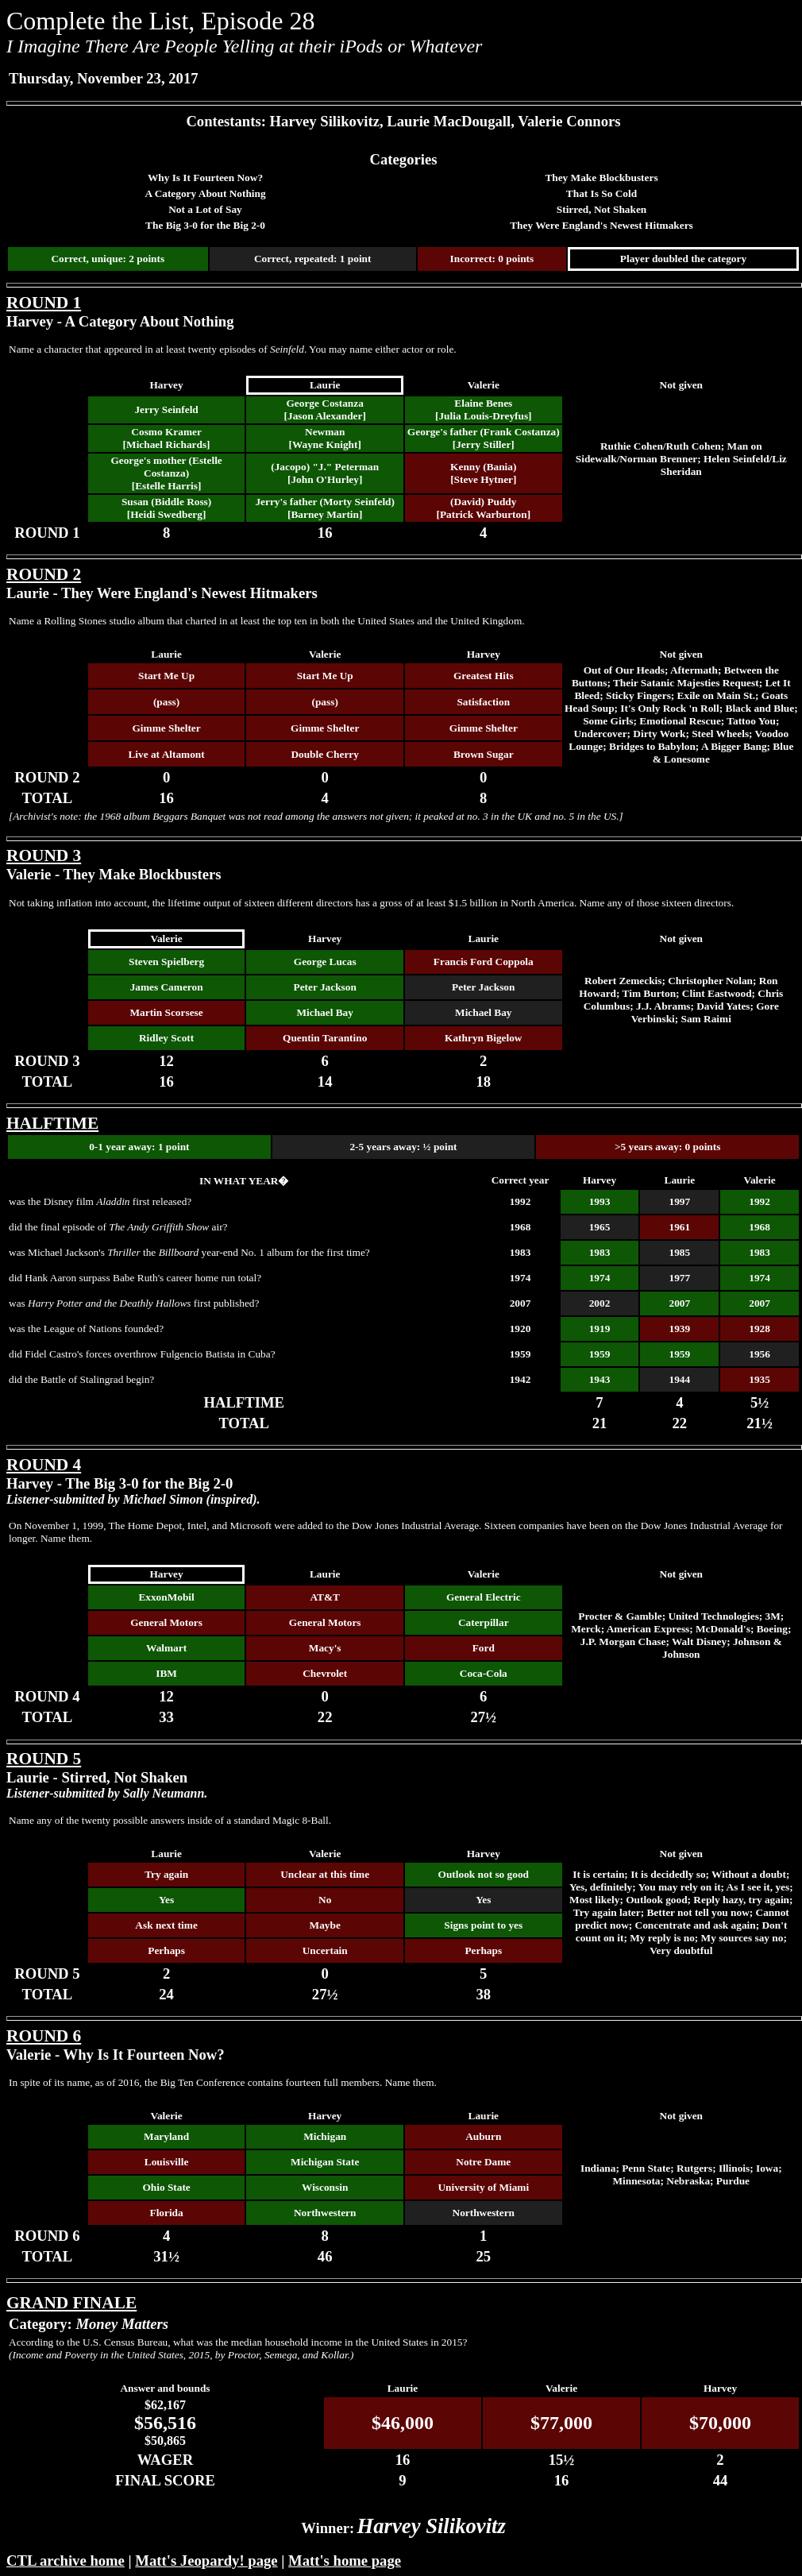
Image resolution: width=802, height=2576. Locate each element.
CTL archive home (65, 2560)
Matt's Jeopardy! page (206, 2560)
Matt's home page (344, 2560)
